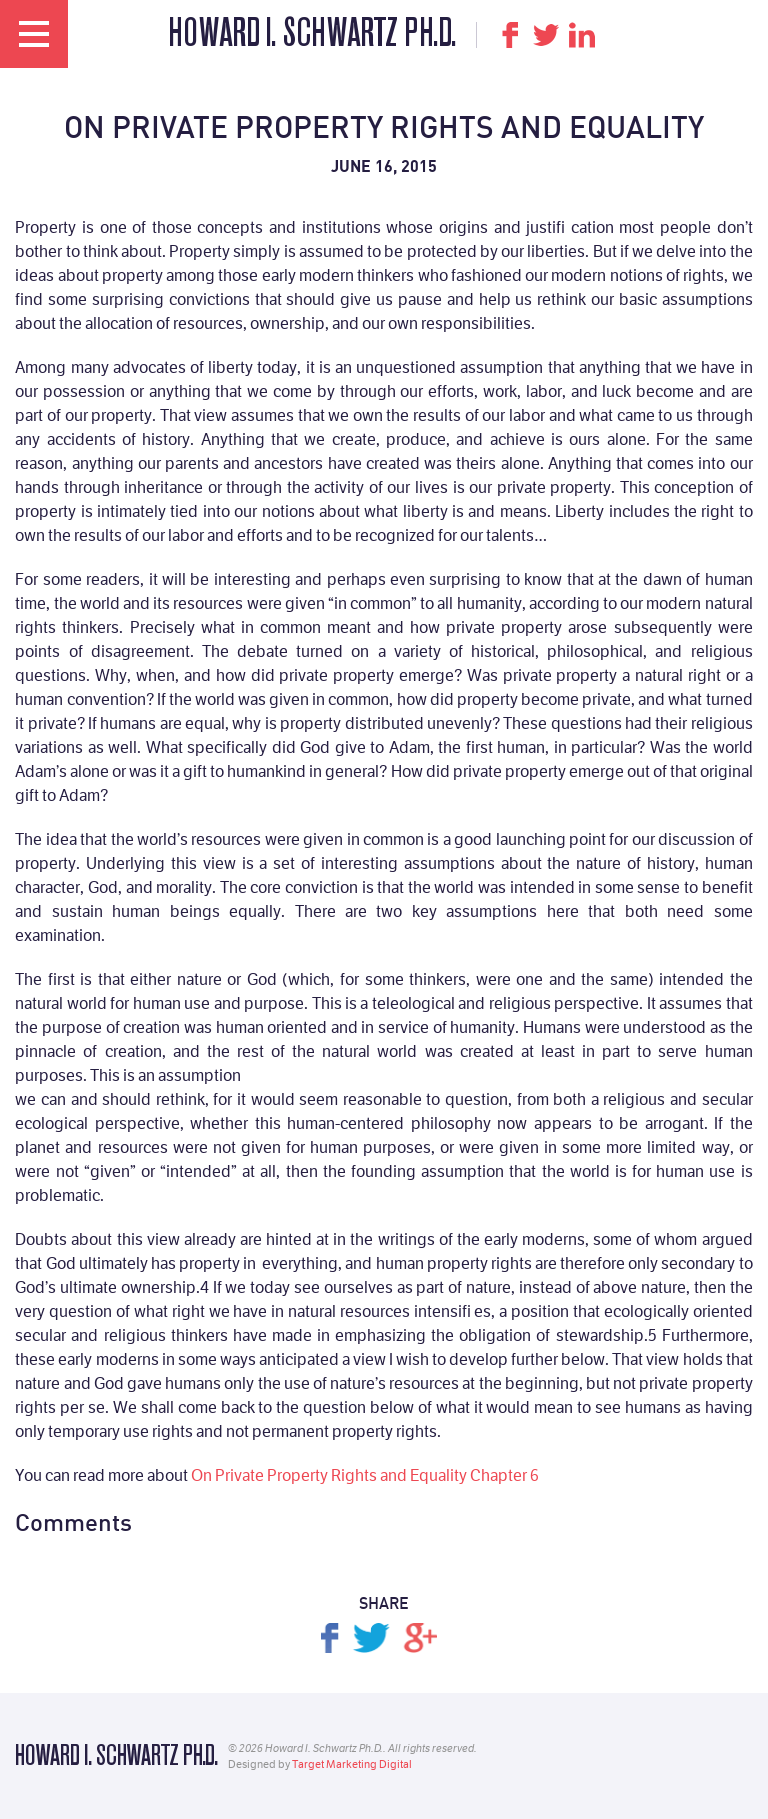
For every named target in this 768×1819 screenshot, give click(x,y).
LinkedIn (582, 35)
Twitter (546, 35)
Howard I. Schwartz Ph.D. (312, 35)
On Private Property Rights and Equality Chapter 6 (365, 1475)
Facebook (510, 35)
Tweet (371, 1638)
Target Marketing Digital (352, 1764)
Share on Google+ (419, 1638)
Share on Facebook (331, 1638)
